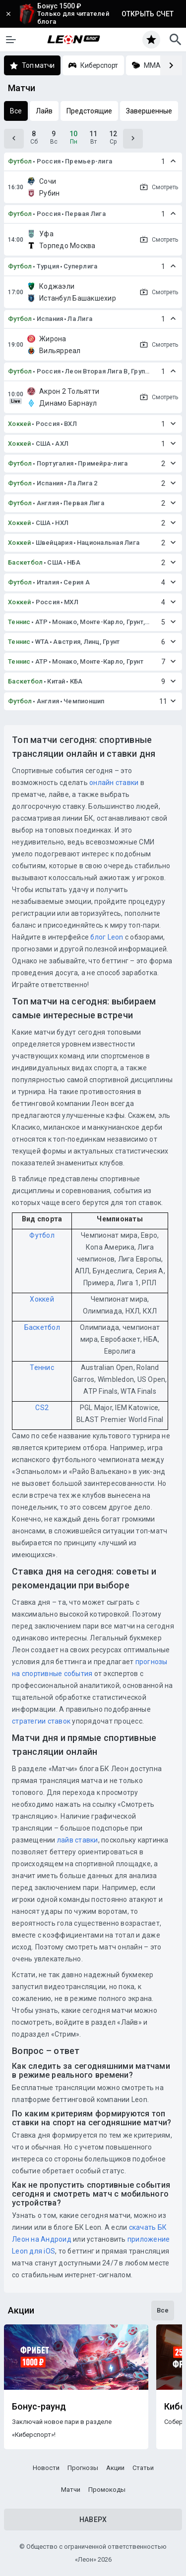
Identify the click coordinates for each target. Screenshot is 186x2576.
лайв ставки (77, 1840)
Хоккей (19, 423)
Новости (46, 2467)
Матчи (70, 2489)
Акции (115, 2467)
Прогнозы (82, 2467)
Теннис (19, 622)
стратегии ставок (41, 1721)
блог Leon (106, 937)
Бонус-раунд (39, 2407)
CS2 (42, 1408)
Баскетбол (25, 562)
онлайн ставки (113, 783)
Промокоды (106, 2489)
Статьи (143, 2467)
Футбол (20, 161)
